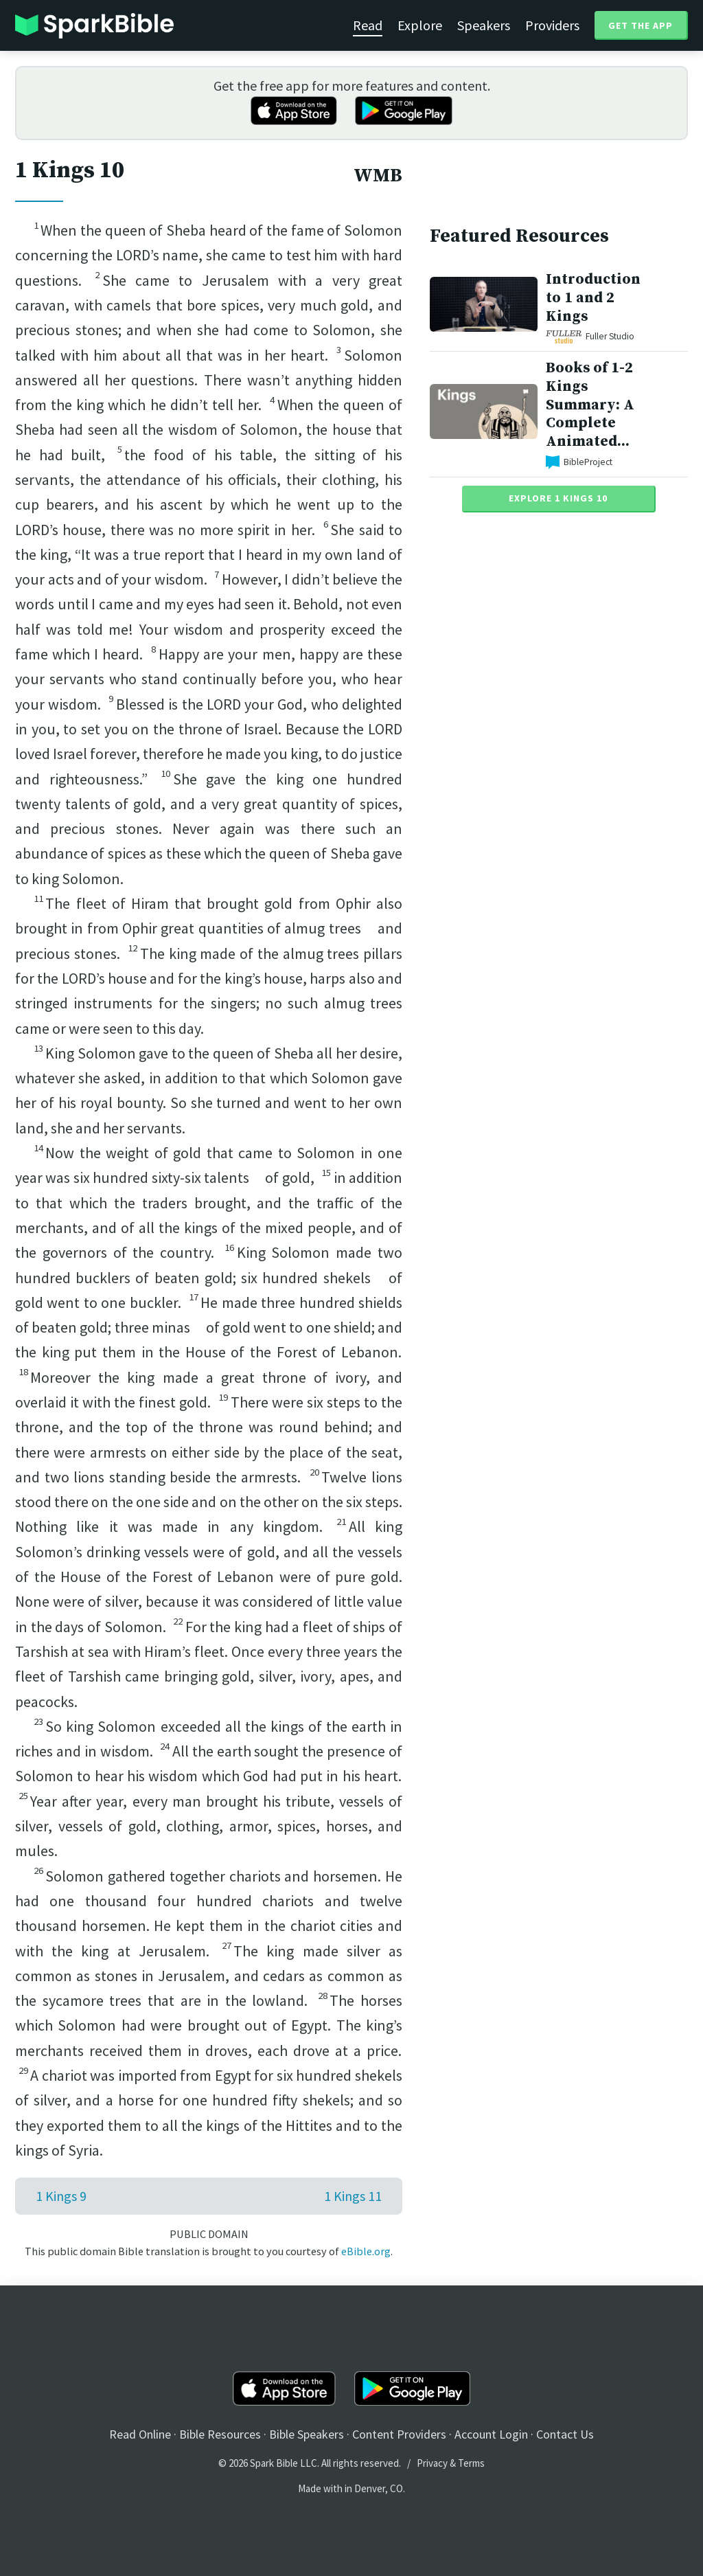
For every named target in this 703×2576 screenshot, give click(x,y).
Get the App (640, 25)
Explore (419, 25)
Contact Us (565, 2434)
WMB (378, 176)
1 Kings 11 (353, 2195)
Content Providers (399, 2434)
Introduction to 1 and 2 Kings (593, 298)
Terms (471, 2463)
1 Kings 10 (69, 170)
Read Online (140, 2434)
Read (367, 25)
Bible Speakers (306, 2434)
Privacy (432, 2463)
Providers (552, 25)
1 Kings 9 (61, 2195)
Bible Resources (220, 2434)
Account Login (491, 2434)
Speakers (483, 25)
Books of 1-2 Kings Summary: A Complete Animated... (590, 405)
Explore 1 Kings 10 (558, 498)
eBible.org (366, 2251)
